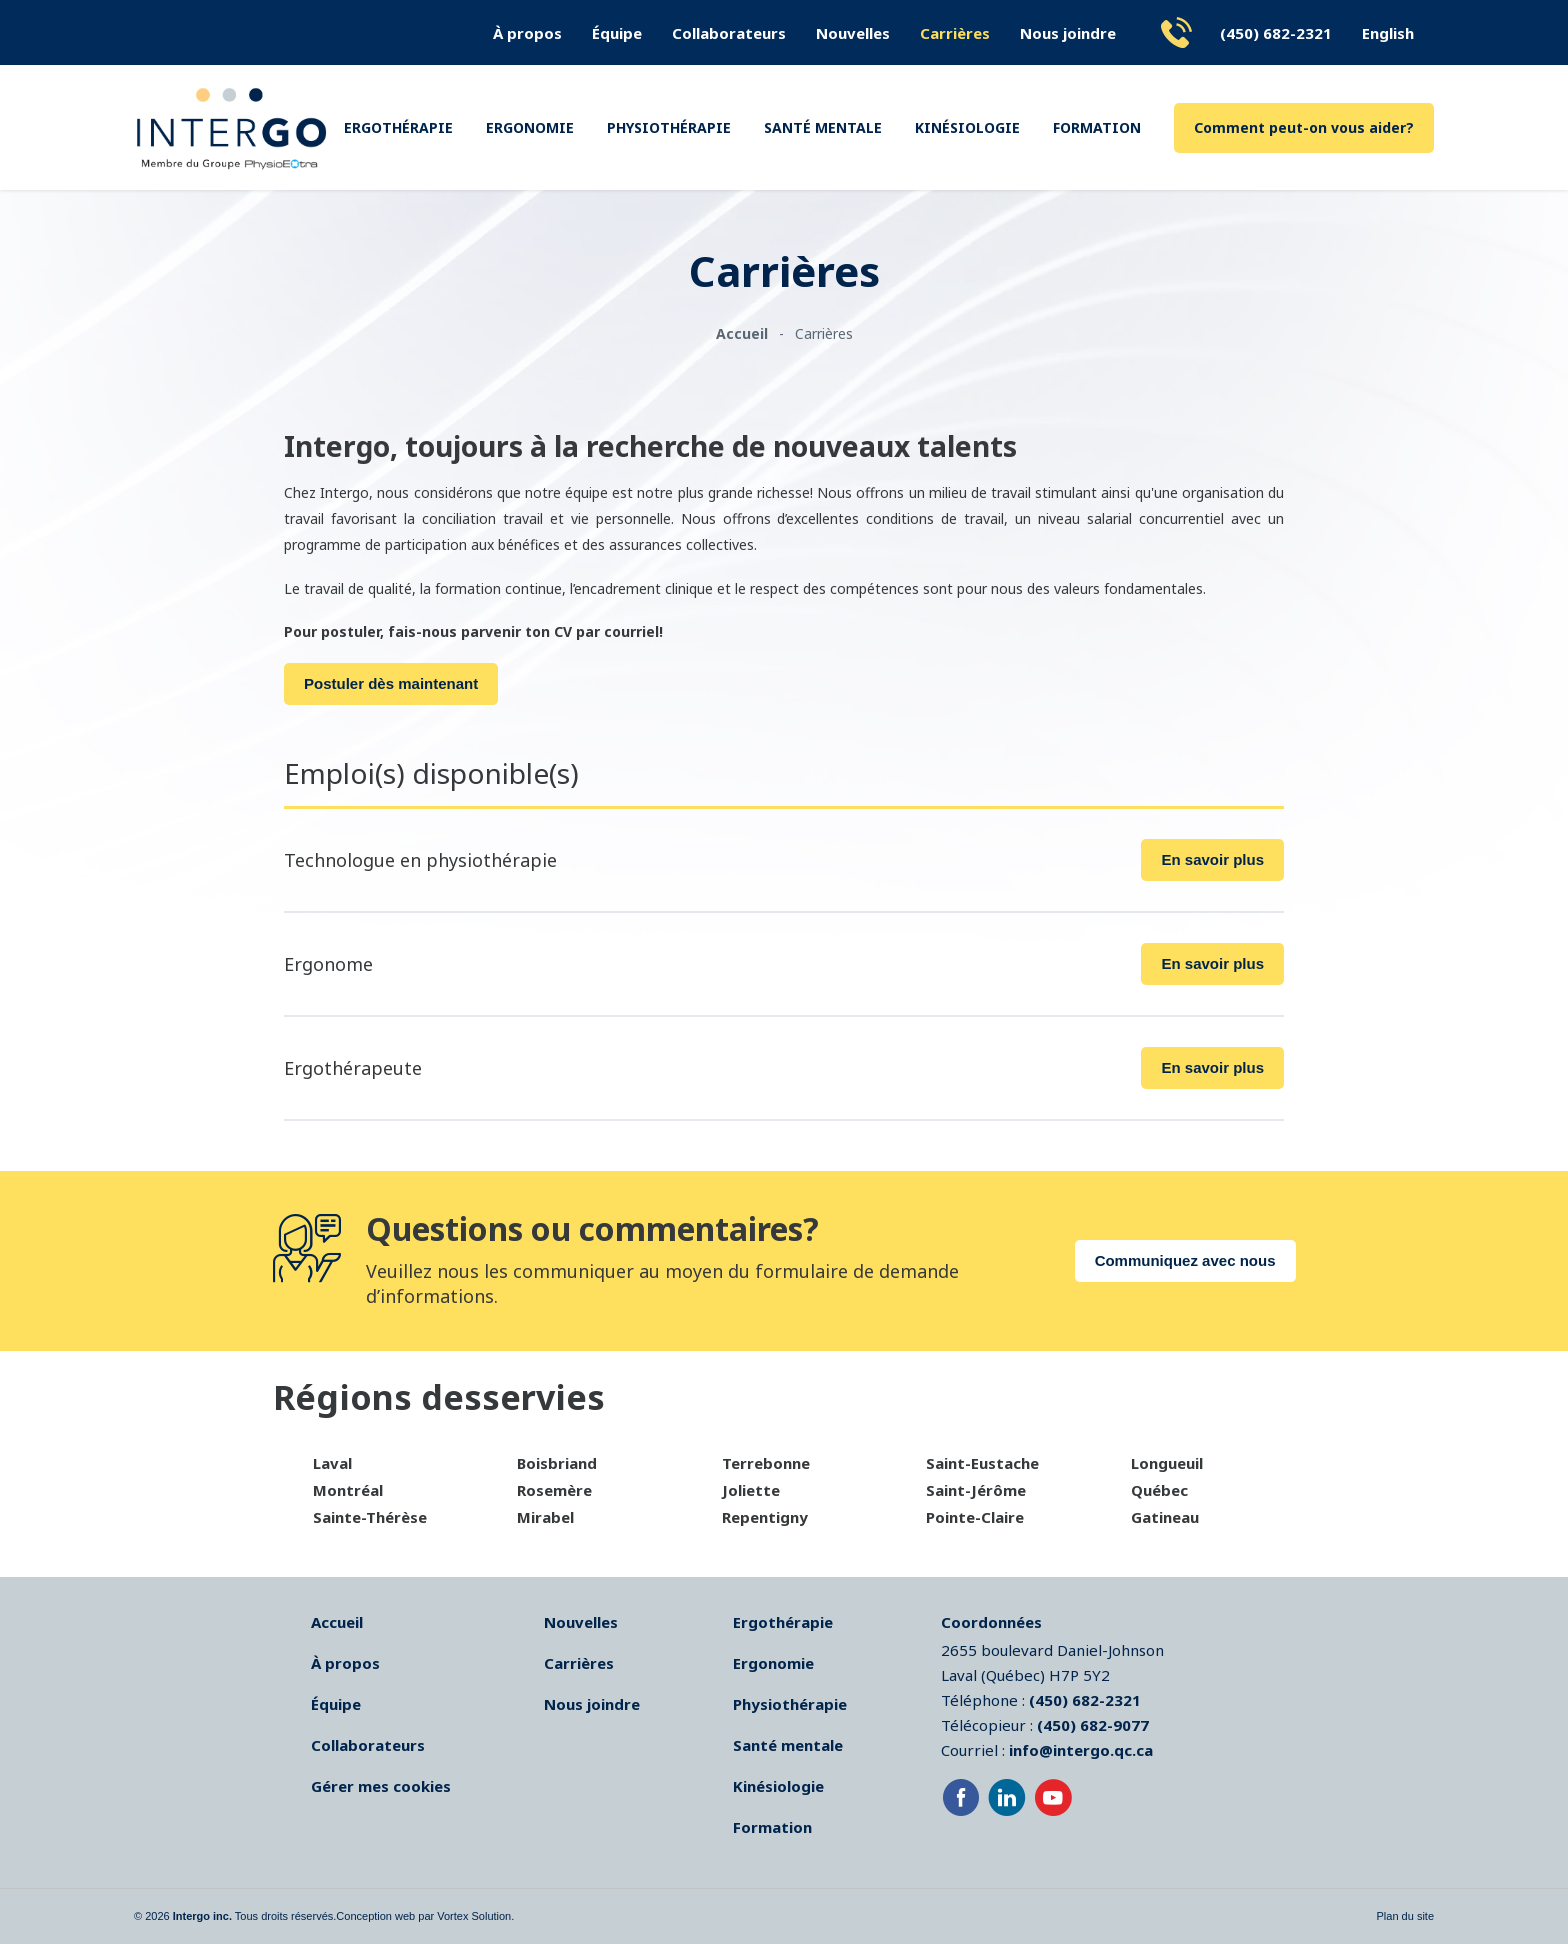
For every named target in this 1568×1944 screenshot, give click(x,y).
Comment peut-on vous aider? (1304, 127)
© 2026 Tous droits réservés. (235, 1916)
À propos (527, 33)
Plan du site (1405, 1916)
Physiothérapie (669, 127)
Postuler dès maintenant (391, 683)
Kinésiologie (967, 127)
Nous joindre (1068, 33)
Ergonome (328, 964)
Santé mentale (823, 127)
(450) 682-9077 (1093, 1725)
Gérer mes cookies (381, 1786)
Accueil (337, 1622)
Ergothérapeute (353, 1068)
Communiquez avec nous (1185, 1260)
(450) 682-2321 (1276, 33)
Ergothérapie (398, 127)
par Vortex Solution (464, 1916)
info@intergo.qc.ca (1081, 1750)
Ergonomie (530, 127)
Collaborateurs (729, 33)
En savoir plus (1212, 859)
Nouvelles (853, 33)
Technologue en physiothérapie (420, 860)
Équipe (617, 33)
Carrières (955, 33)
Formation (1097, 127)
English (1388, 33)
